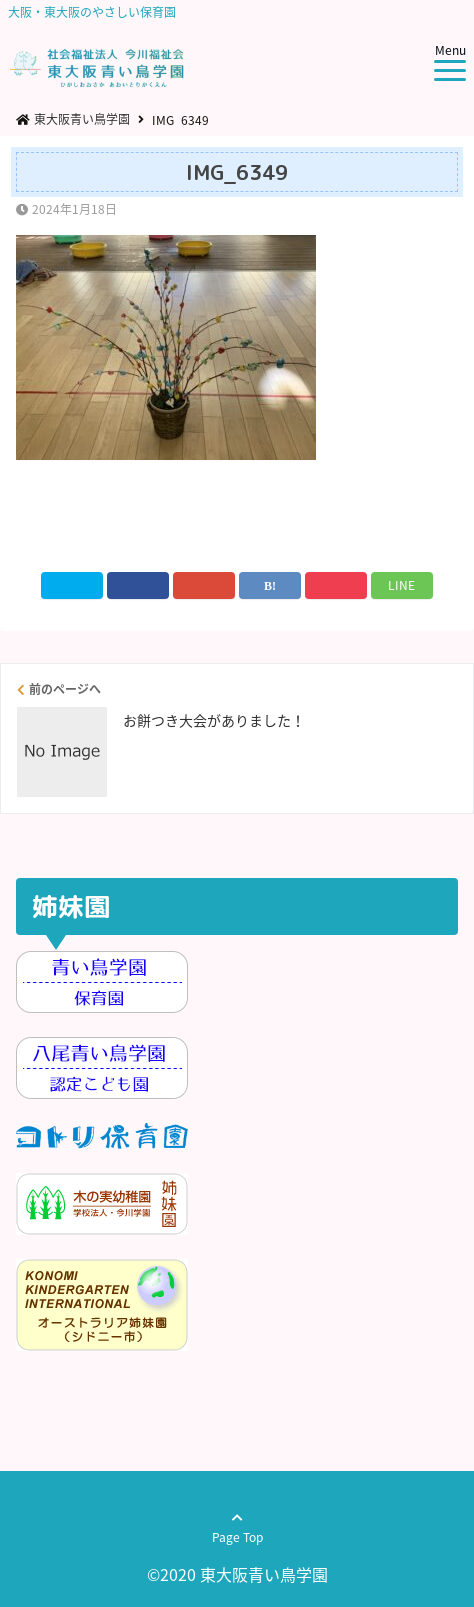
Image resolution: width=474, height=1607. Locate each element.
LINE (401, 585)
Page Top (237, 1536)
